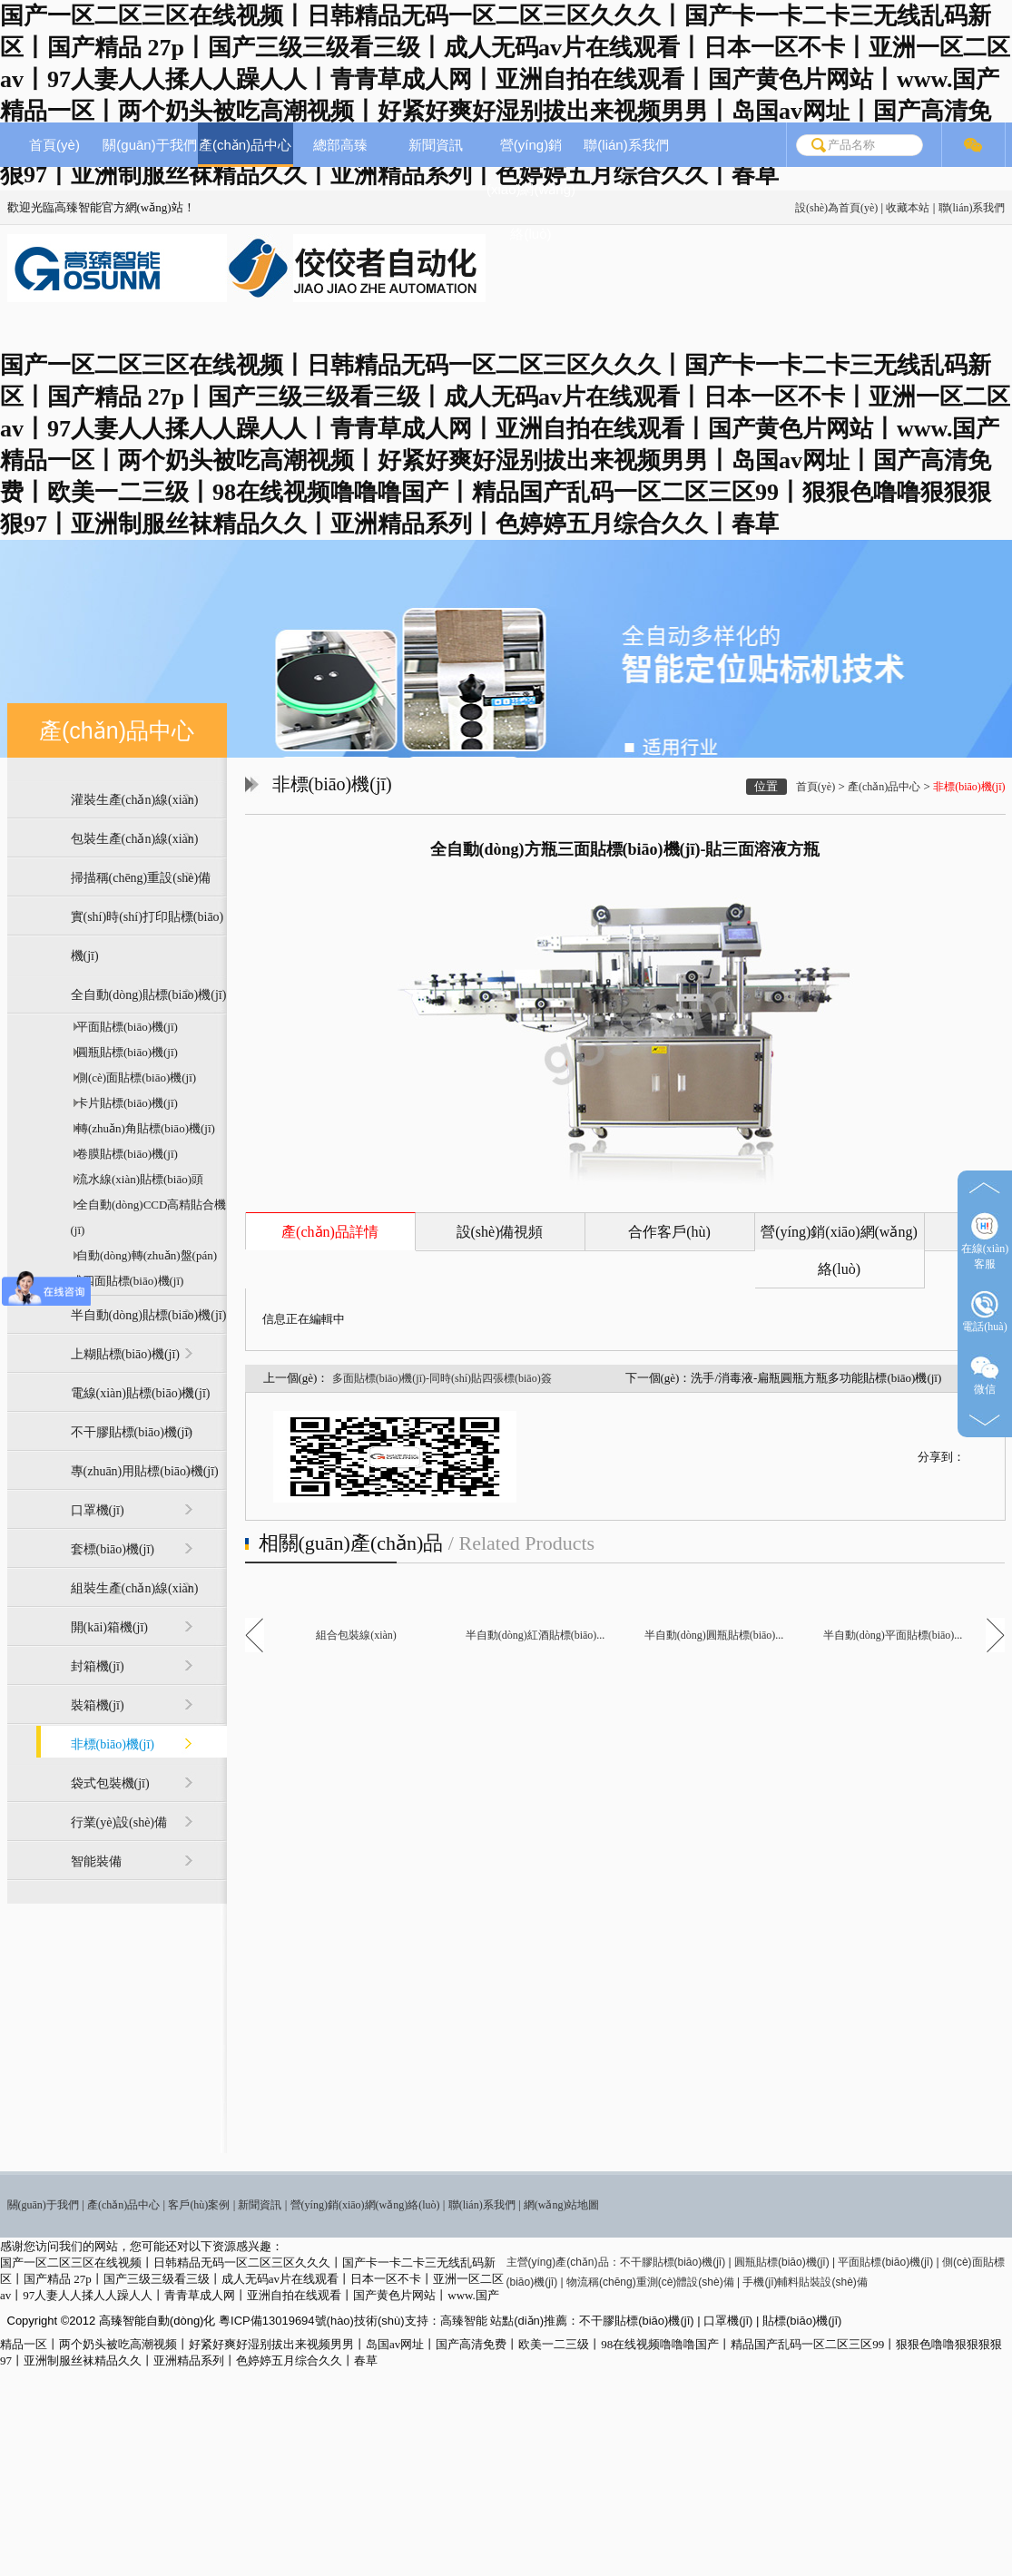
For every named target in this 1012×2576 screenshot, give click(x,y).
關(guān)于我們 (149, 144)
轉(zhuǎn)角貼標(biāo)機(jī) (143, 1128)
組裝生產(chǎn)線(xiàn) (135, 1588)
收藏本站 (907, 207)
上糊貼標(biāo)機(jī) (126, 1354)
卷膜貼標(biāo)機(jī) (124, 1154)
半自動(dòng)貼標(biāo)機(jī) (149, 1315)
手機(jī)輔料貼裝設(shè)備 (804, 2282)
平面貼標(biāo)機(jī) (124, 1026)
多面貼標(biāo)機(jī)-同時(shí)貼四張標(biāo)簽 (442, 1378)
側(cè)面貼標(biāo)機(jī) (134, 1077)
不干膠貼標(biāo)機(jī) (132, 1432)
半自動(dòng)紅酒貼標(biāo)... (535, 1635)
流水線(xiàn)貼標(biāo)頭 (137, 1179)
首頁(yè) (54, 144)
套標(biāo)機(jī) (113, 1549)
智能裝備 (96, 1861)
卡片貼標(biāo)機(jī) (124, 1103)
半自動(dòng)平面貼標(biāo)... (893, 1635)
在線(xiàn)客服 (985, 1241)
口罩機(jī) (97, 1510)
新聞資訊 (435, 144)
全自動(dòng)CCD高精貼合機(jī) (149, 1217)
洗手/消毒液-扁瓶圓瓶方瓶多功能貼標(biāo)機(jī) (816, 1378)
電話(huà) (984, 1311)
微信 (984, 1374)
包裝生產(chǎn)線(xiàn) (135, 839)
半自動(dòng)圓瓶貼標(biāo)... (714, 1635)
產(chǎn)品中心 (245, 144)
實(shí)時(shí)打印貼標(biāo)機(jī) (147, 936)
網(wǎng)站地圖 (562, 2205)
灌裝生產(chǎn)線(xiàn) (135, 800)
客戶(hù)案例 (199, 2205)
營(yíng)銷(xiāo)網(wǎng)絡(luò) (530, 189)
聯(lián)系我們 (972, 207)
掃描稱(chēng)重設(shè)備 (141, 878)
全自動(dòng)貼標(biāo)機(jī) (149, 995)
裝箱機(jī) (97, 1705)
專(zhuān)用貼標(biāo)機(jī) (145, 1471)
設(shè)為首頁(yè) (836, 207)
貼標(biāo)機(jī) (801, 2320)
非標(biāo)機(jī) (113, 1744)
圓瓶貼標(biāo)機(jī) (124, 1052)
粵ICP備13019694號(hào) (286, 2320)
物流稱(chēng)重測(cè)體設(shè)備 (650, 2282)
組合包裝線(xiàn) (356, 1635)
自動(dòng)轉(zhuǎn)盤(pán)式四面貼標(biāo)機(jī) (144, 1268)
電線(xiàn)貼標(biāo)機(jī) (141, 1393)
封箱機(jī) (97, 1666)
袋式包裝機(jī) (110, 1783)
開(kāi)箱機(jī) (110, 1627)
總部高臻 (340, 144)
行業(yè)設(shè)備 (119, 1822)
